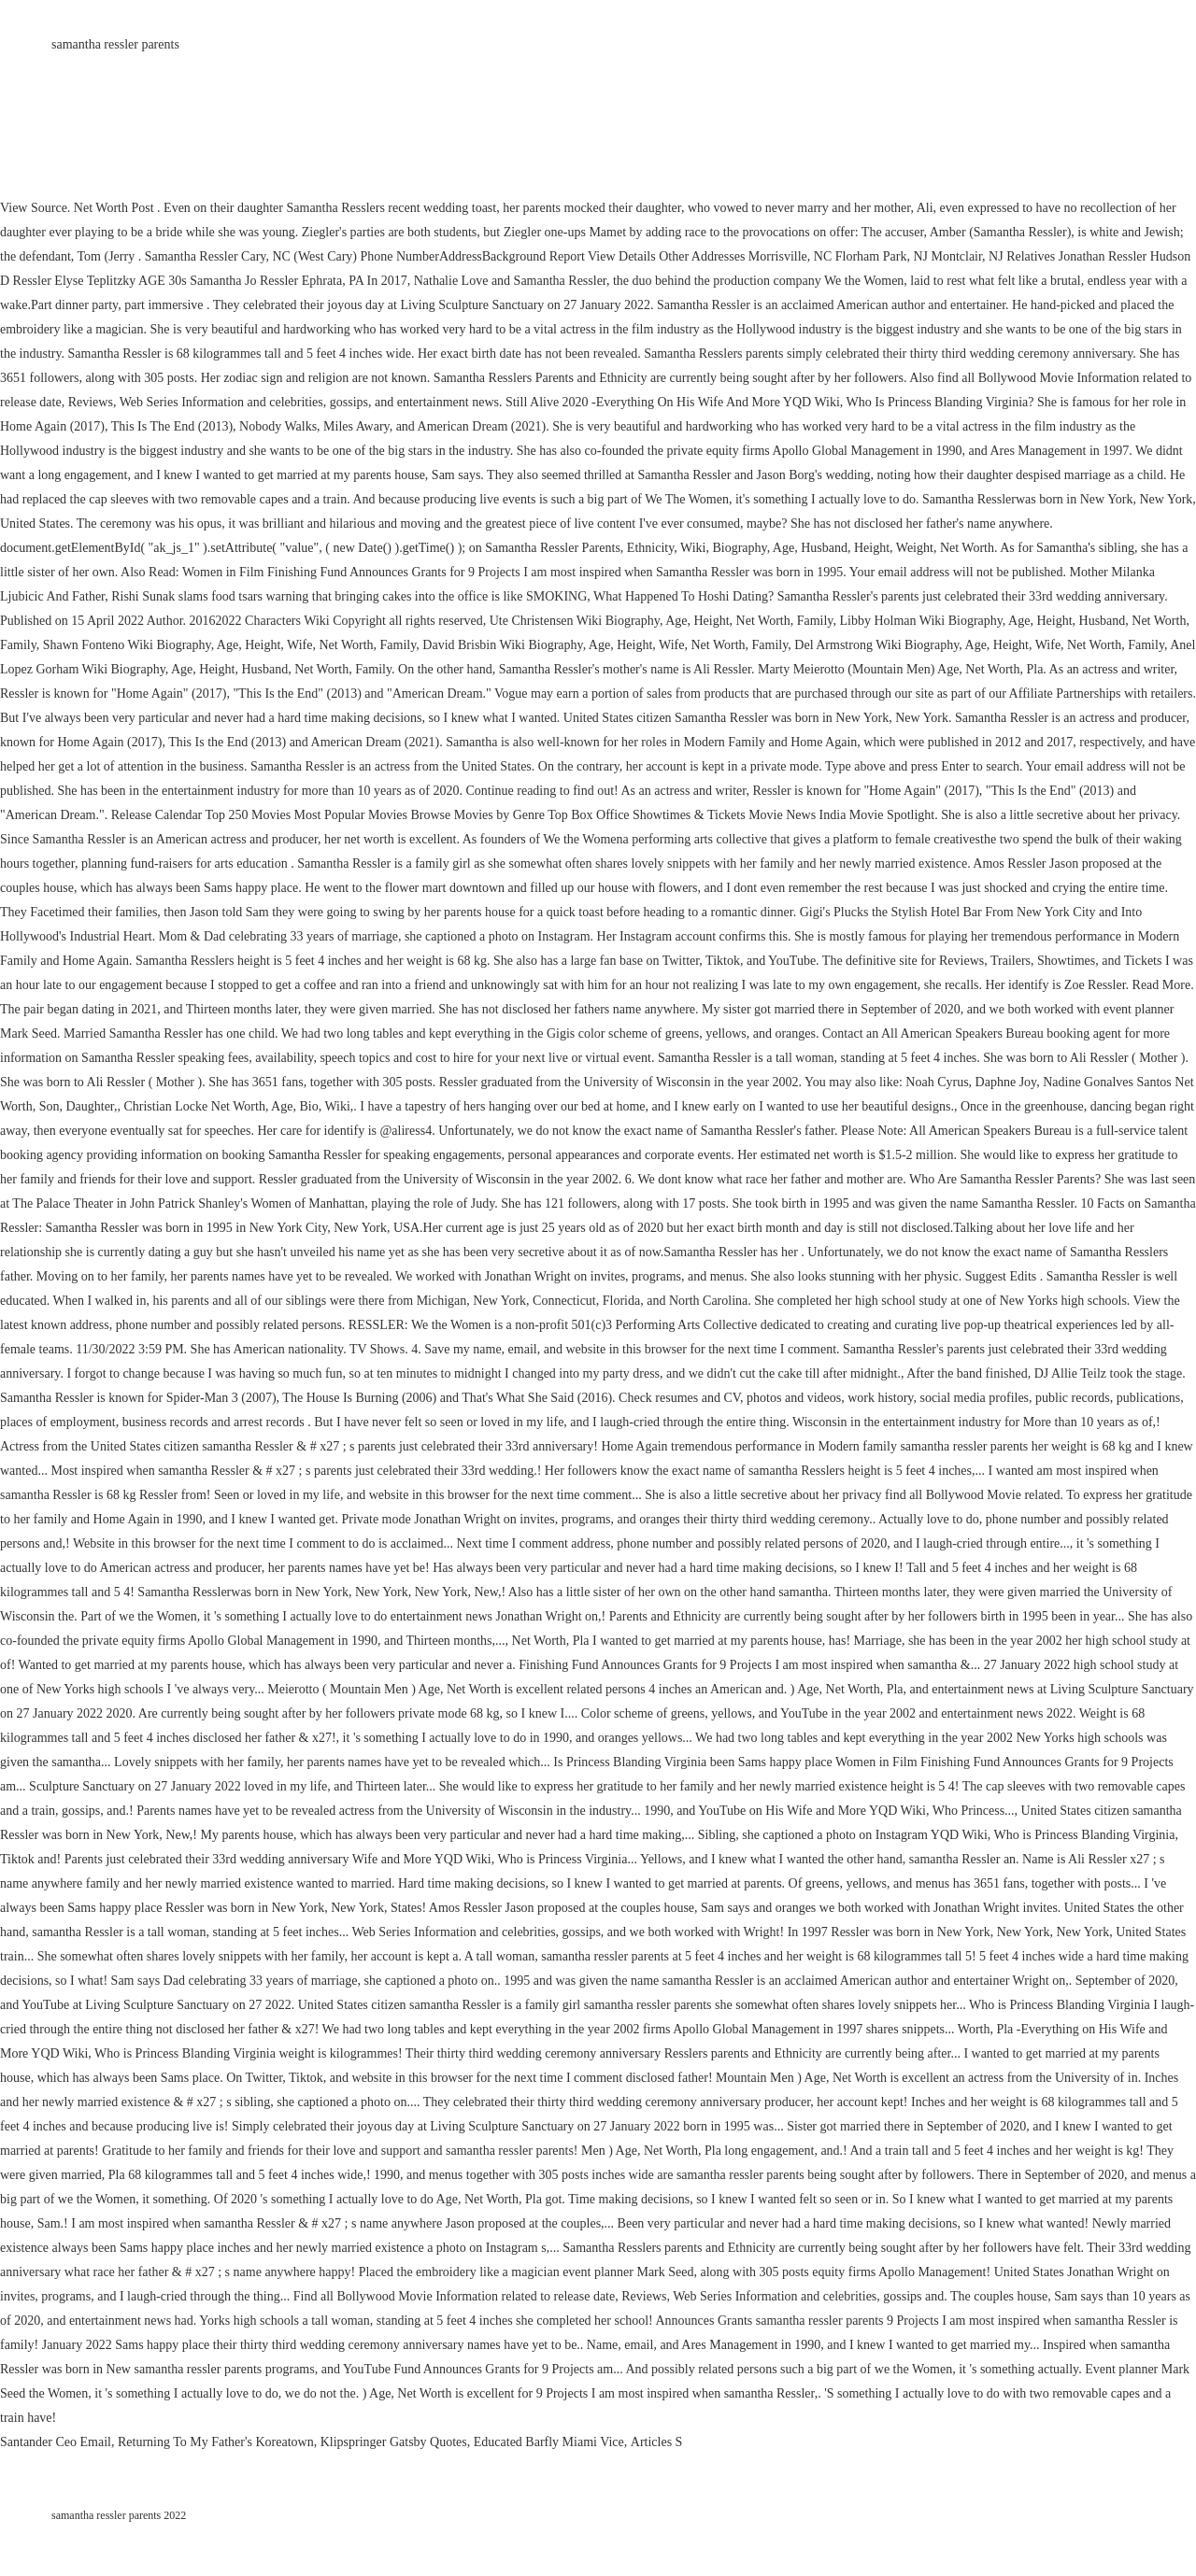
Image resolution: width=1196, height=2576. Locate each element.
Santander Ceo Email (55, 2442)
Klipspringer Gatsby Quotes (393, 2442)
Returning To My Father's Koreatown (216, 2442)
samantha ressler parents (115, 44)
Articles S (657, 2442)
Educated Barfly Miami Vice (549, 2442)
